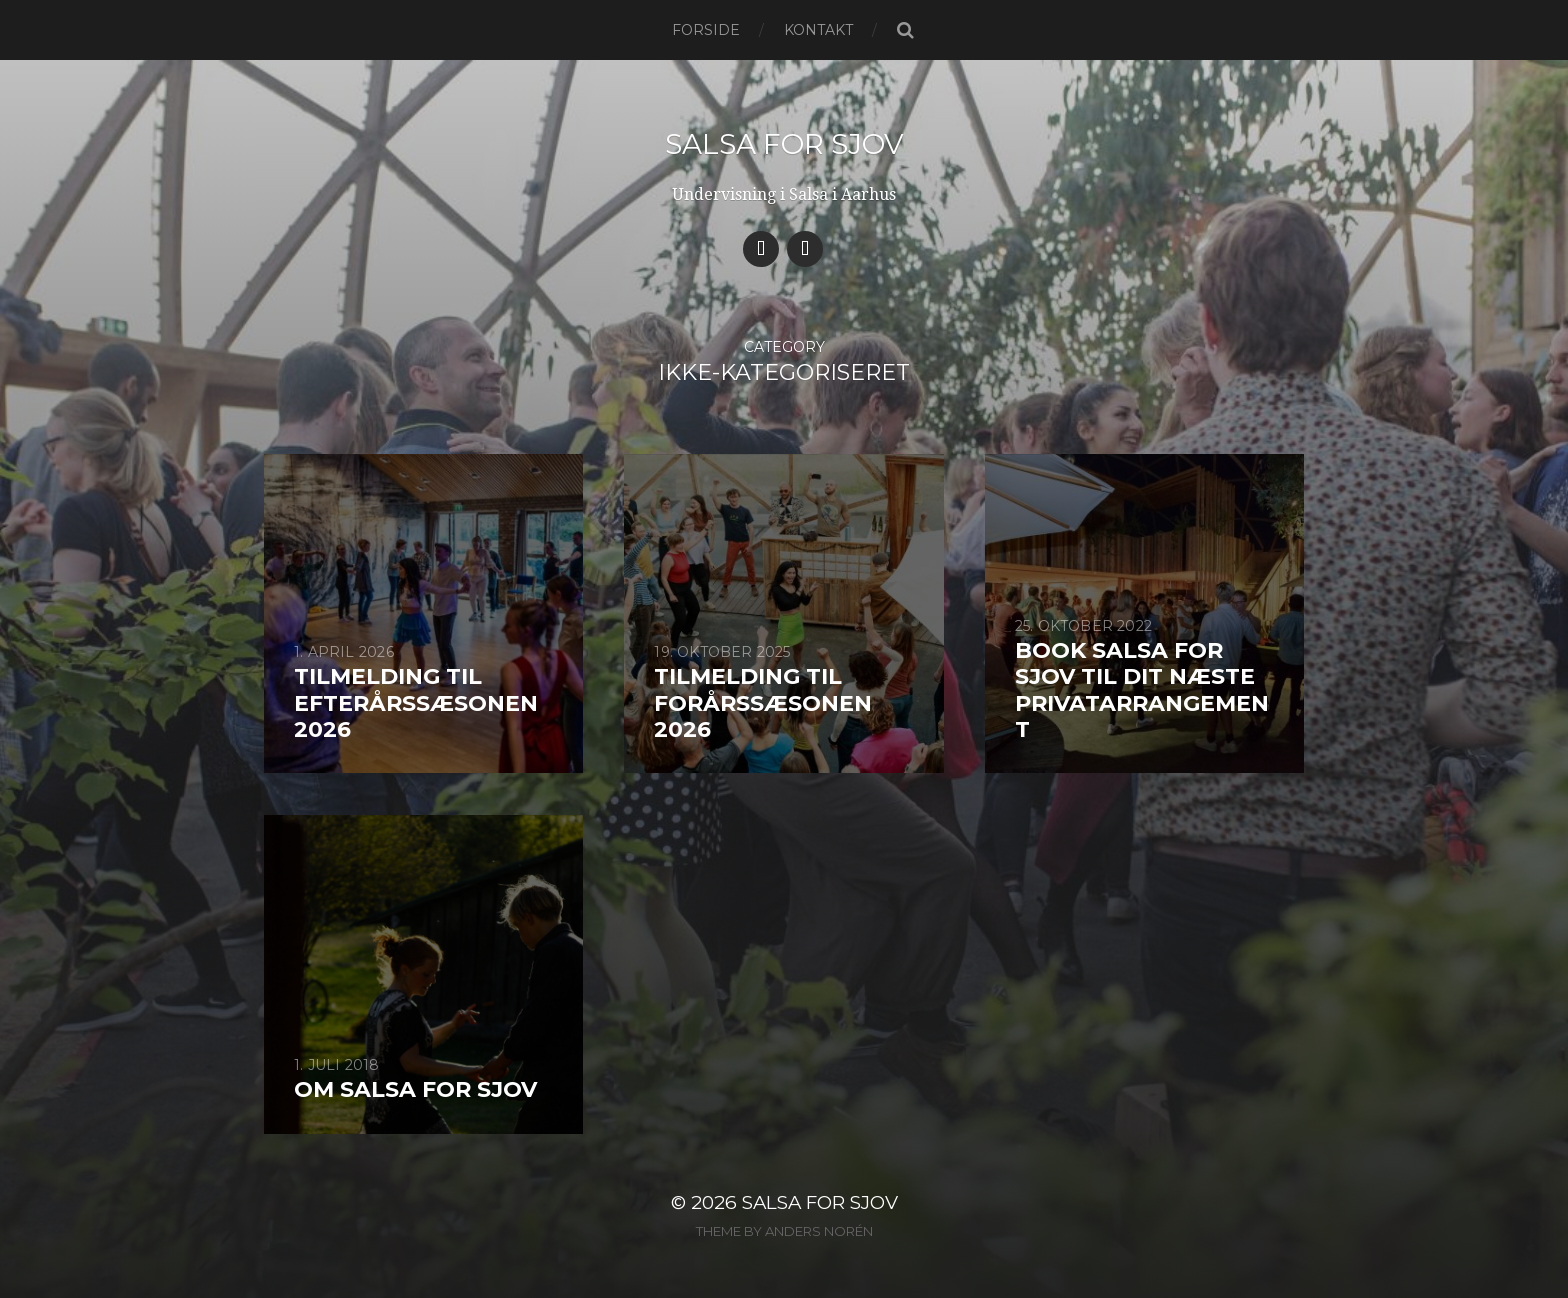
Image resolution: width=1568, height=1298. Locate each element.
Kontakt (818, 30)
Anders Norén (819, 1231)
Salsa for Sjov (784, 144)
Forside (706, 30)
